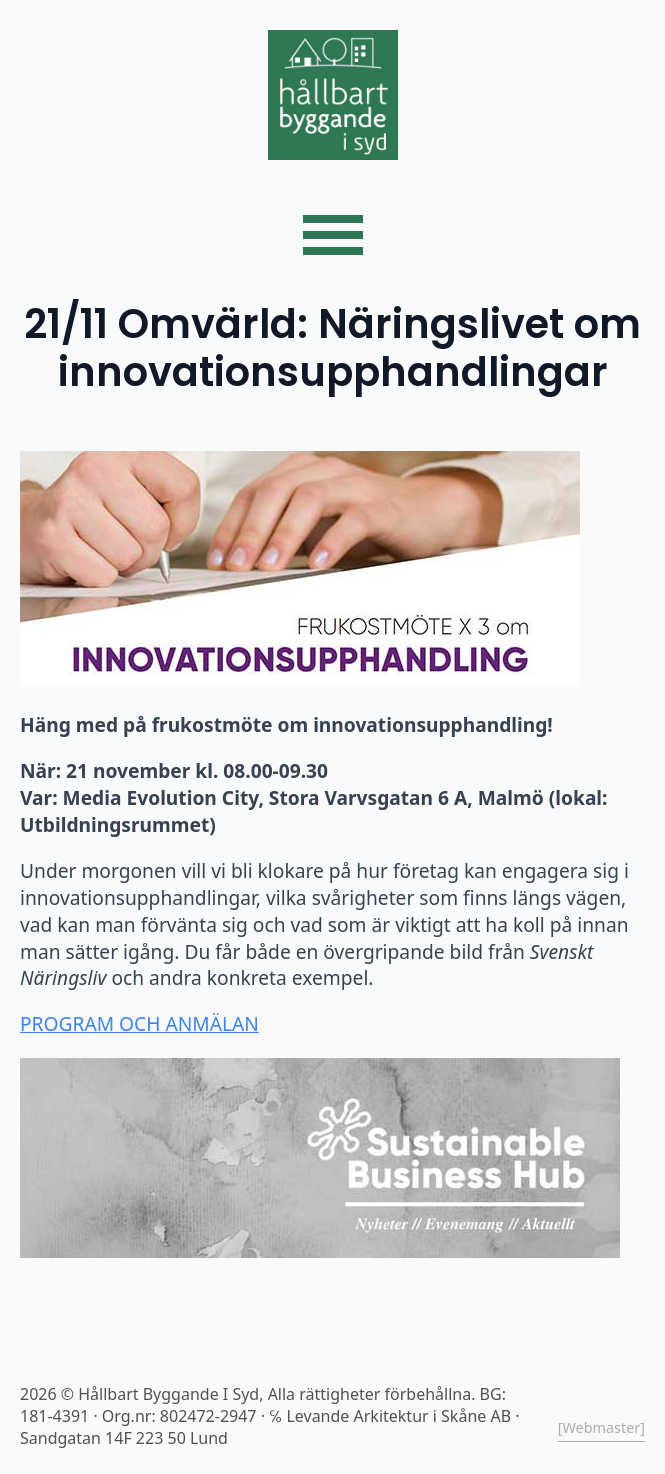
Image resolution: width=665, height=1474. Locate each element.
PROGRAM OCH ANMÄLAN (139, 1023)
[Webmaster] (601, 1427)
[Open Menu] (333, 235)
